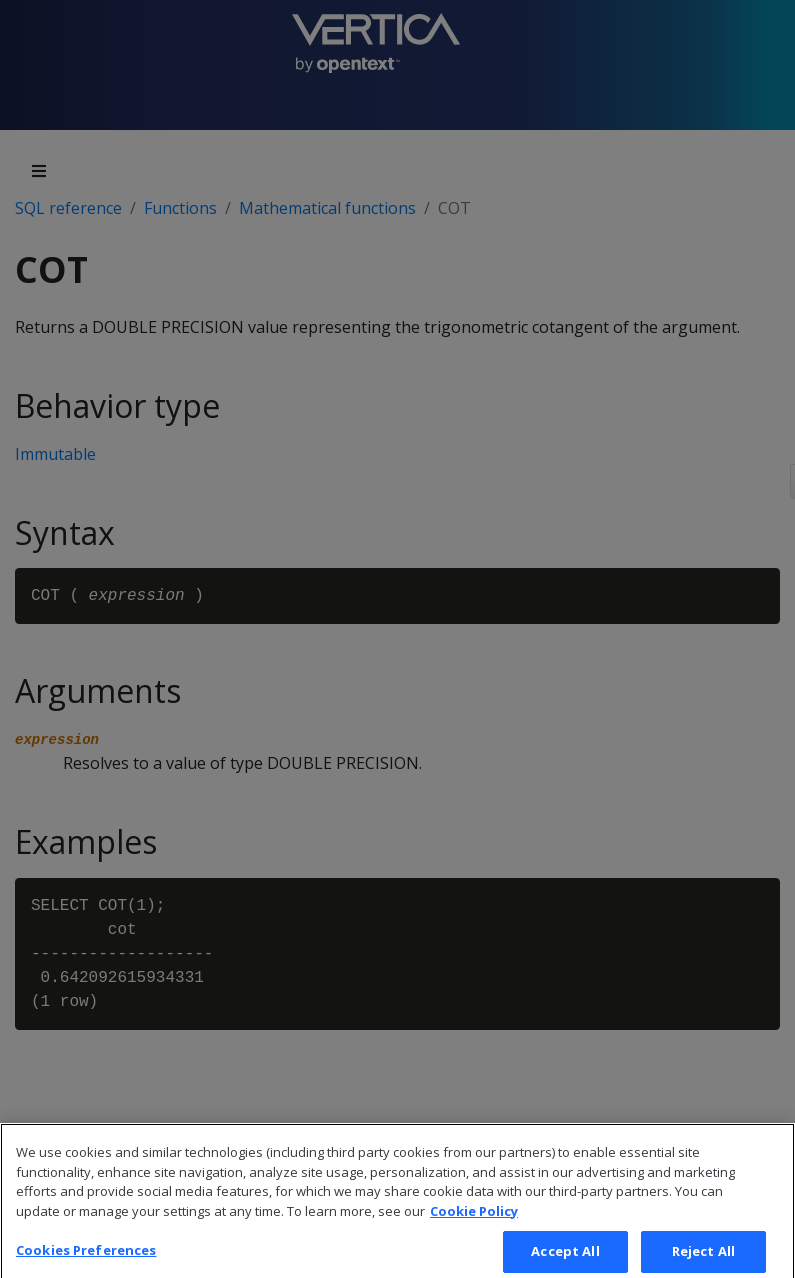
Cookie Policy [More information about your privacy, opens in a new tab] (474, 1223)
